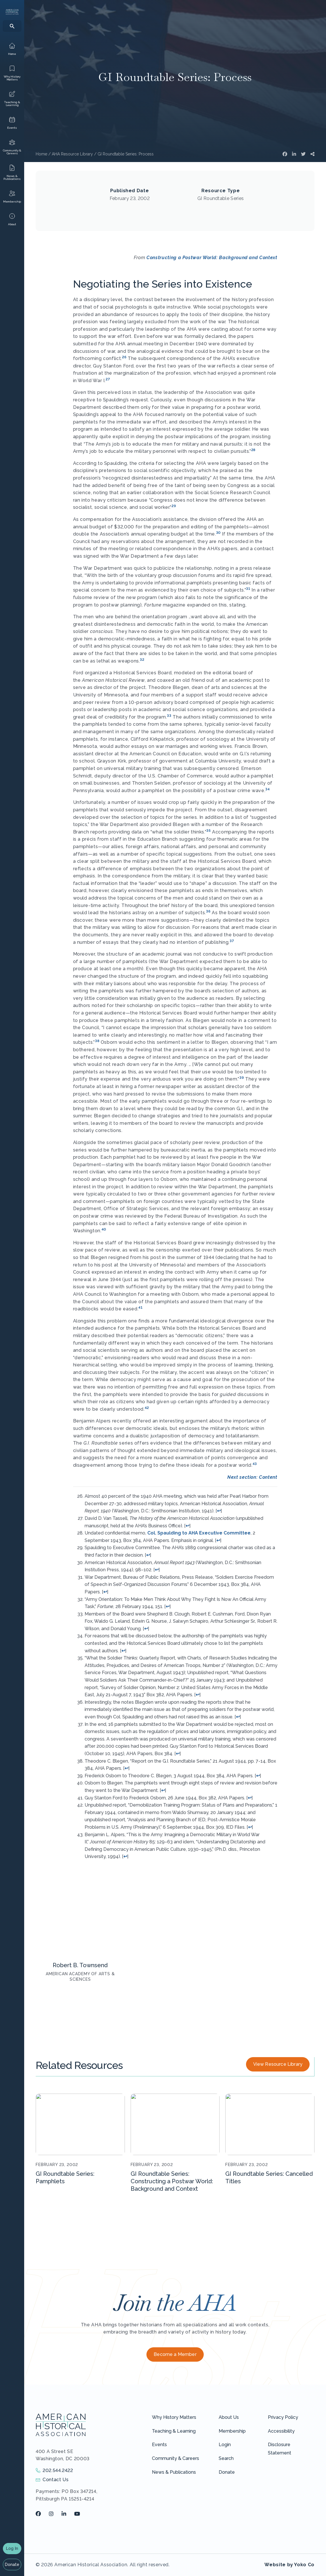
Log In (12, 2548)
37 (232, 941)
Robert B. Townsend (80, 1965)
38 (97, 1041)
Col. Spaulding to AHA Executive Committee (199, 1533)
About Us (229, 2417)
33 (169, 716)
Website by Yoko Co (289, 2564)
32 (142, 660)
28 (253, 450)
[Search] (12, 26)
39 (241, 1078)
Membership (232, 2431)
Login (225, 2444)
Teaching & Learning (174, 2431)
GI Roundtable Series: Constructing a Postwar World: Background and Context (172, 2181)
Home (41, 154)
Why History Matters (174, 2417)
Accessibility (281, 2431)
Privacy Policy (283, 2417)
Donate (12, 2564)
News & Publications (174, 2472)
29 (173, 506)
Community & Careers (175, 2458)
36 (208, 911)
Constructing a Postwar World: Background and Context (211, 257)
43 (255, 1464)
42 (147, 1408)
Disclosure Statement (279, 2449)
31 (248, 589)
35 (208, 831)
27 (108, 379)
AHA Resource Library (72, 154)
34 (267, 789)
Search (226, 2458)
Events (159, 2444)
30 (218, 533)
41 (140, 1308)
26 (124, 357)
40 (104, 1229)
